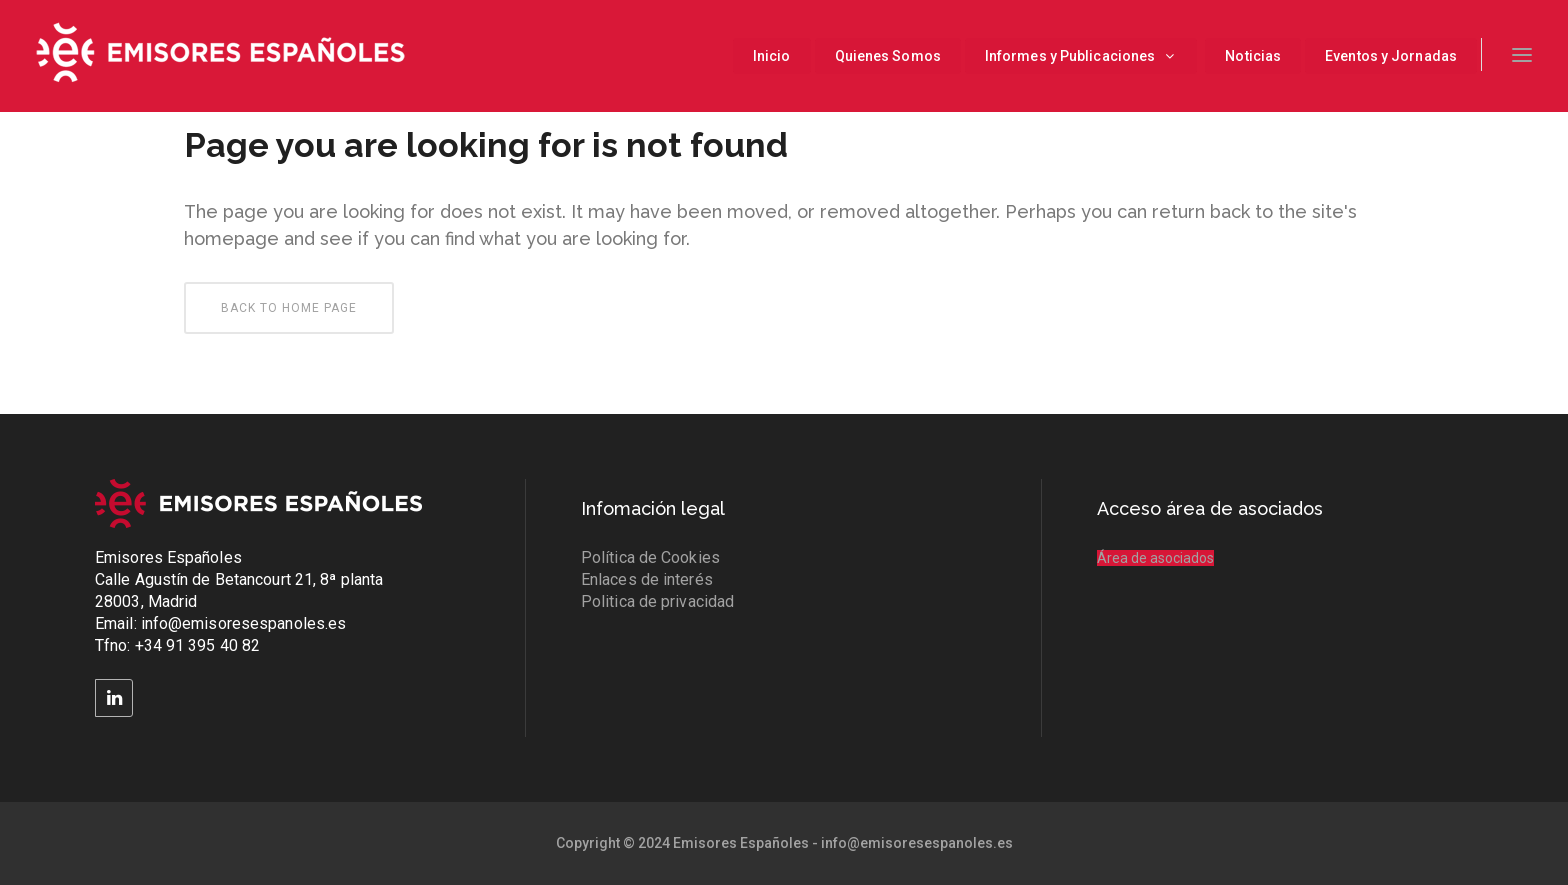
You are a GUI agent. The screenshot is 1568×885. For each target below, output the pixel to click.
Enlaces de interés (647, 579)
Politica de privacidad (657, 601)
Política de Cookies (650, 557)
